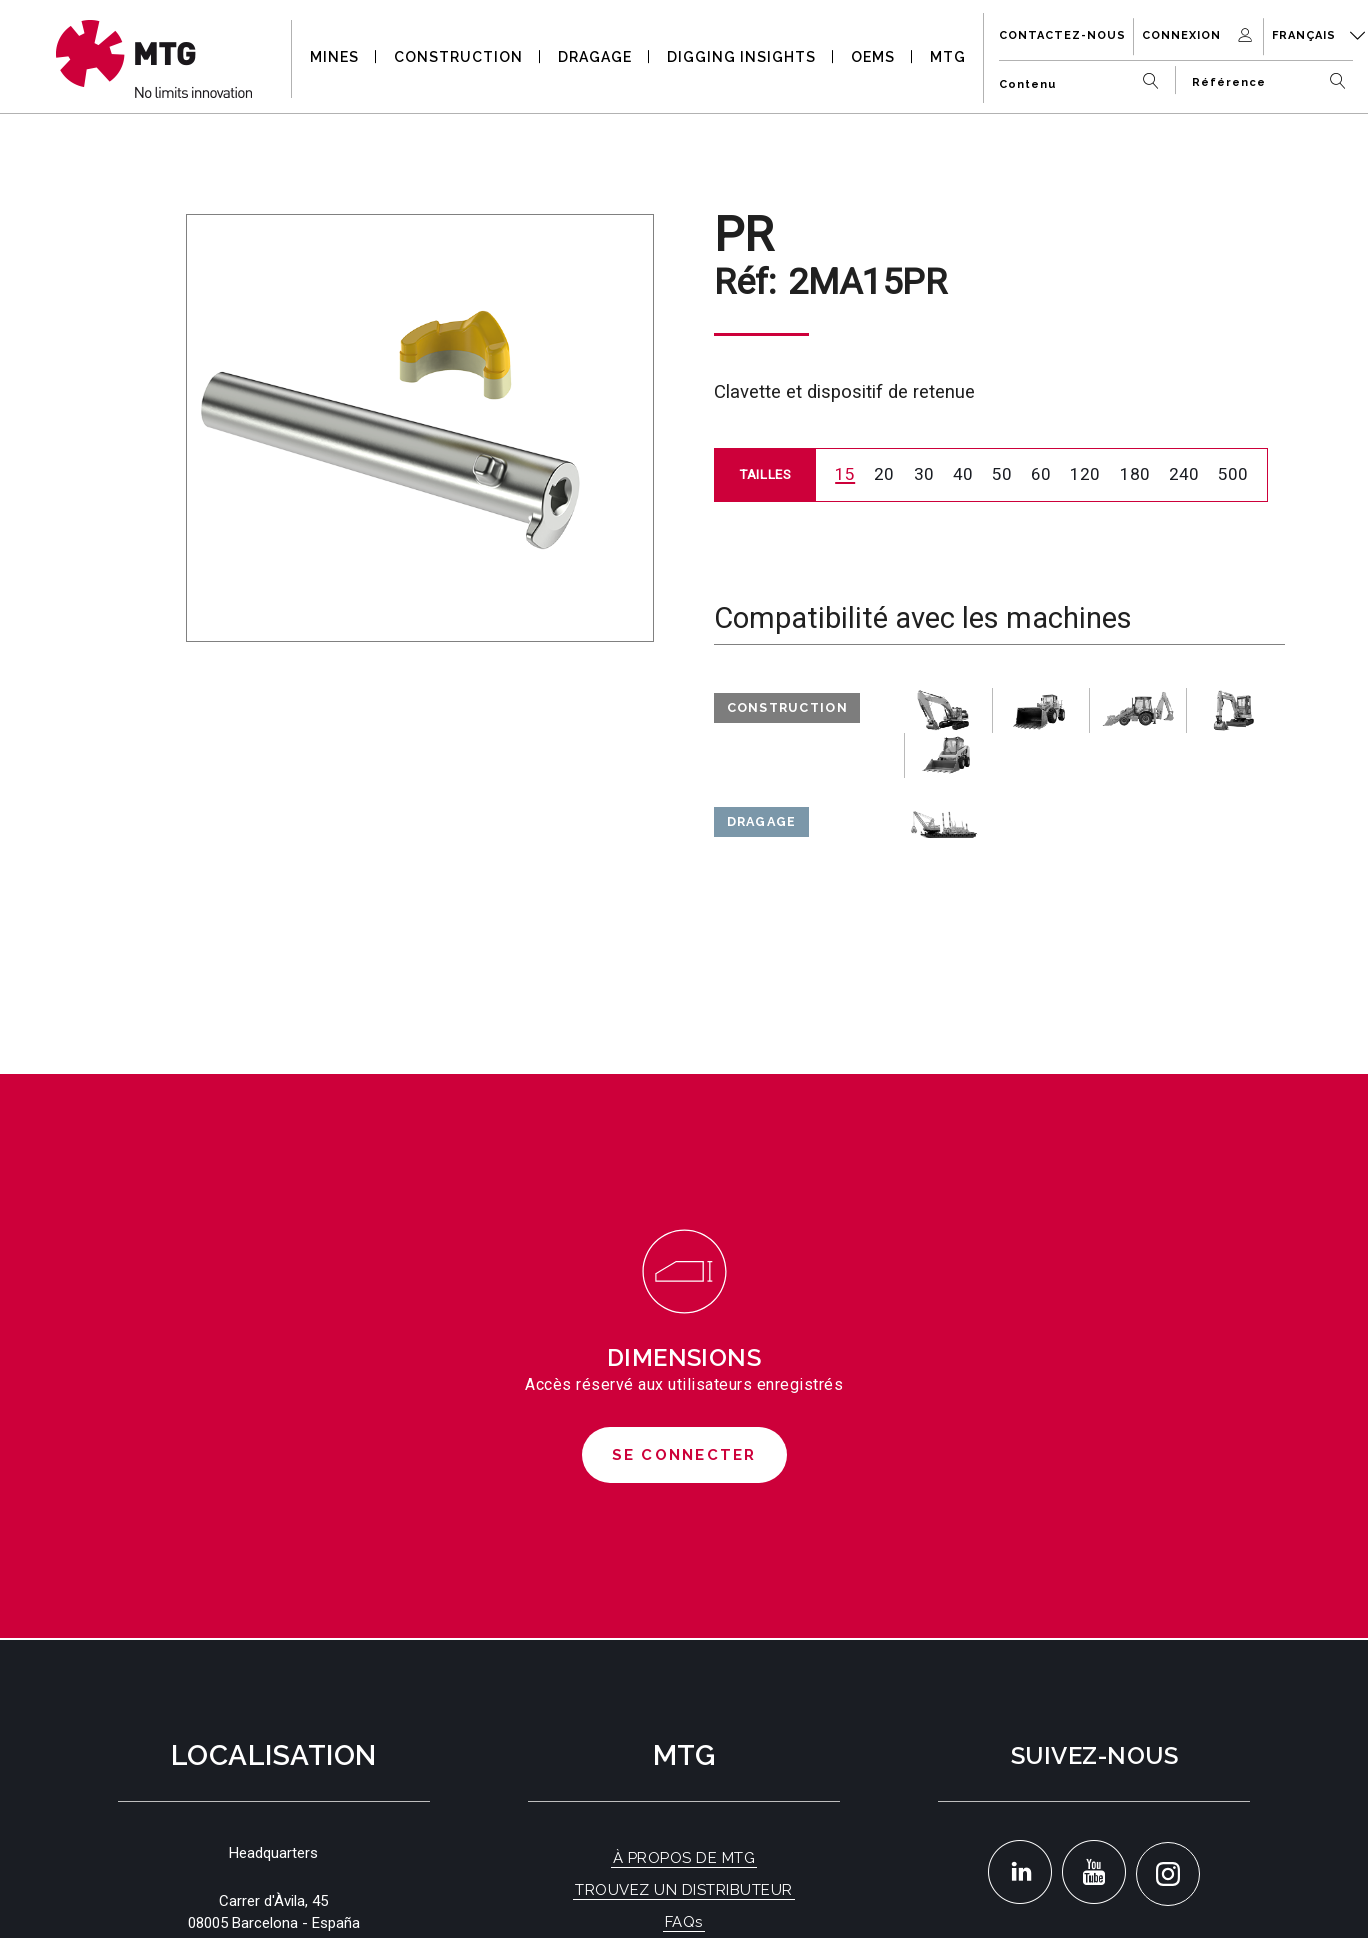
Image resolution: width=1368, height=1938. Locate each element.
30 (924, 474)
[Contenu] (1083, 76)
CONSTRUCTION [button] (458, 57)
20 (884, 474)
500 (1233, 474)
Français (1319, 35)
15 (845, 474)
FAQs (684, 1922)
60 (1041, 474)
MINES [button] (334, 57)
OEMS (873, 57)
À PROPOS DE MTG (684, 1858)
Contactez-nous (1062, 35)
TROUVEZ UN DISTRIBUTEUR (684, 1890)
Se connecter (684, 1455)
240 (1184, 474)
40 (963, 474)
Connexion (1199, 35)
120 (1085, 474)
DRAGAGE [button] (595, 57)
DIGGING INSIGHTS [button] (741, 57)
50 (1002, 474)
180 (1135, 474)
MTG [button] (948, 57)
